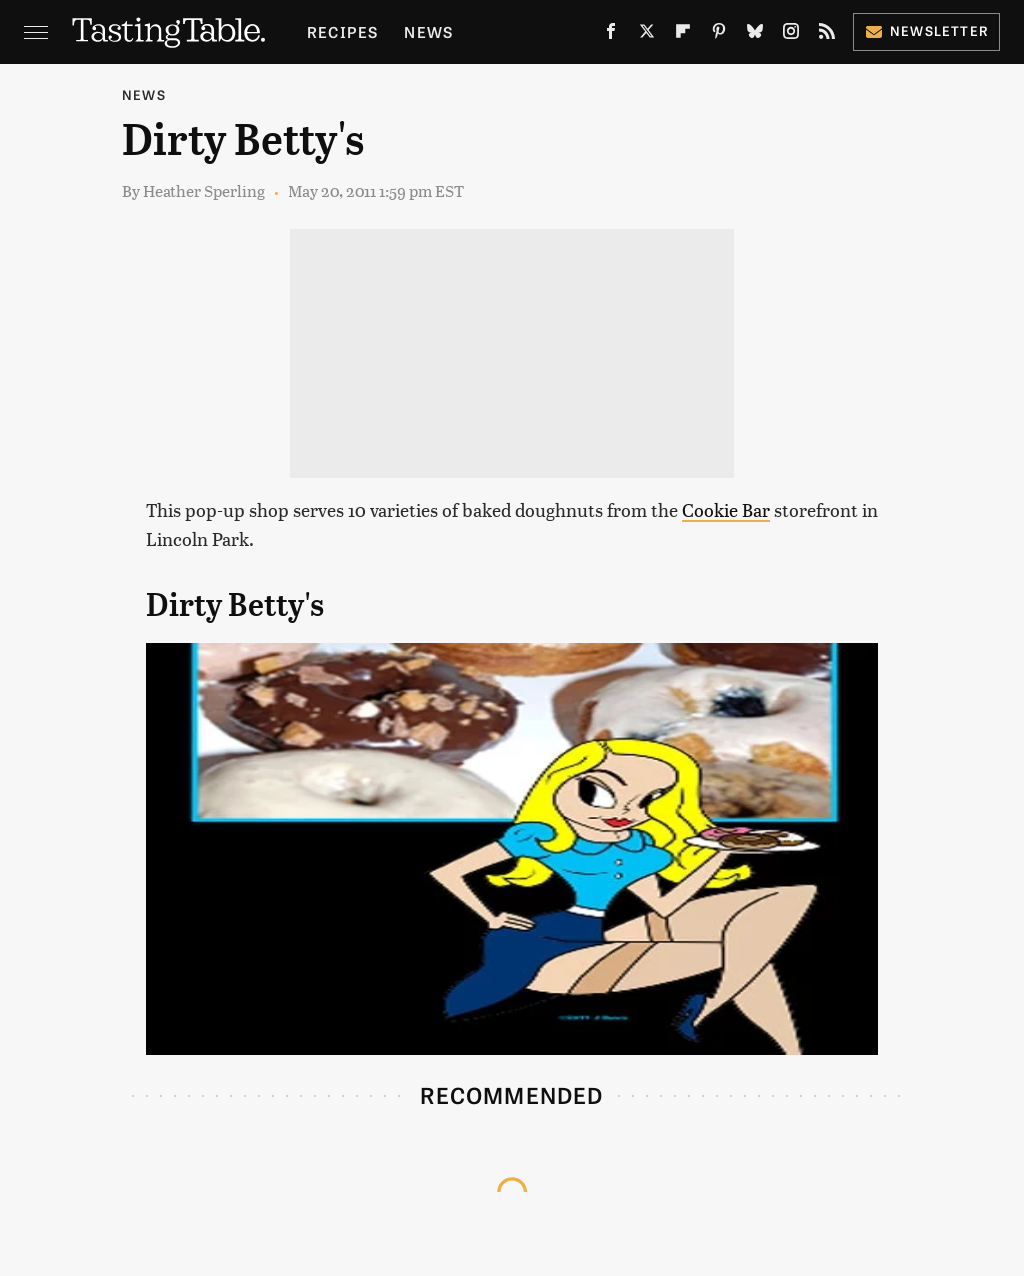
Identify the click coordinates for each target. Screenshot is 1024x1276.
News (428, 31)
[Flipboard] (683, 35)
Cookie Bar (726, 509)
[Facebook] (611, 35)
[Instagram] (791, 35)
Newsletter (926, 30)
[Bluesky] (755, 35)
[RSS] (827, 35)
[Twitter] (647, 35)
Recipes (342, 31)
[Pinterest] (719, 35)
